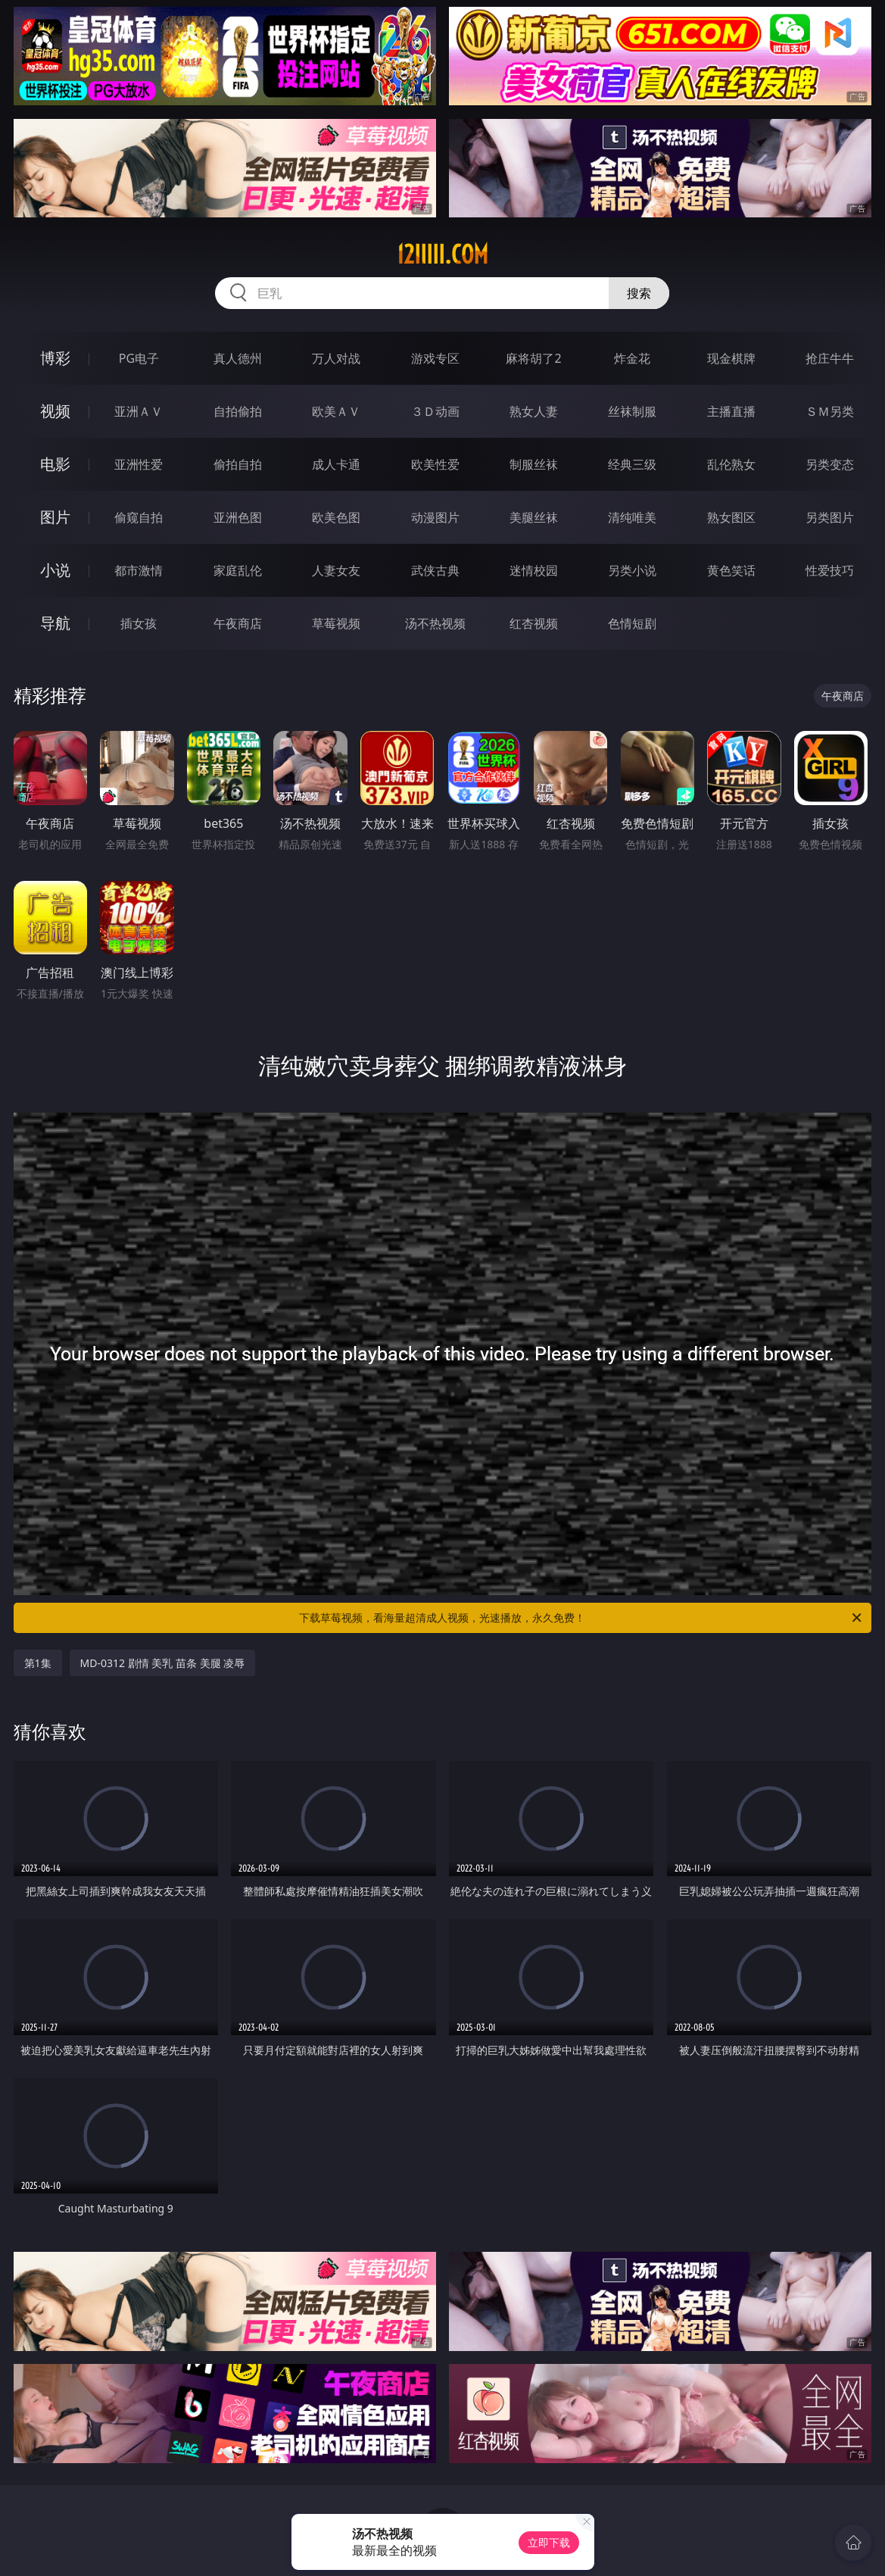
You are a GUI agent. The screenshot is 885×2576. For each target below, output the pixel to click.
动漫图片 (435, 517)
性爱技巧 (830, 570)
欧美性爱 (435, 464)
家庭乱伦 (237, 570)
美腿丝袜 (533, 517)
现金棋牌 (731, 358)
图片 (55, 517)
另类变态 (830, 464)
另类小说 (632, 570)
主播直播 (731, 411)
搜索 (639, 293)
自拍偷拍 (237, 411)
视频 (55, 411)
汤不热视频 (435, 623)
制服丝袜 (533, 464)
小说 (55, 570)
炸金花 (632, 358)
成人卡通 (336, 464)
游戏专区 (435, 358)
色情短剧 (632, 623)
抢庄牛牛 (830, 358)
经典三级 (632, 464)
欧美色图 (336, 517)
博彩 (55, 358)
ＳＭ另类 (830, 411)
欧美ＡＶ (336, 411)
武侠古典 (435, 570)
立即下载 (549, 2542)
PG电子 (139, 358)
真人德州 (237, 358)
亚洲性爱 (138, 464)
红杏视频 (533, 623)
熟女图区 (731, 517)
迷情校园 (533, 570)
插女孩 (138, 623)
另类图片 (830, 517)
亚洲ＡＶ (138, 411)
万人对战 (336, 358)
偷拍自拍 (237, 464)
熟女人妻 (533, 411)
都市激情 (138, 570)
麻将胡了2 (533, 358)
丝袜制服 (632, 411)
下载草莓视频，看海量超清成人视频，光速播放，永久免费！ (581, 1618)
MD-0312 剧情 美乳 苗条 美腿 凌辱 (162, 1663)
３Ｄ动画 (435, 411)
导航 (55, 623)
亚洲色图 (237, 517)
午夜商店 (237, 623)
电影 (55, 464)
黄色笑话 (731, 570)
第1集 (37, 1663)
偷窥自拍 (138, 517)
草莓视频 (336, 623)
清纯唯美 (632, 517)
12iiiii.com (442, 254)
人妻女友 (336, 570)
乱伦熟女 (731, 464)
